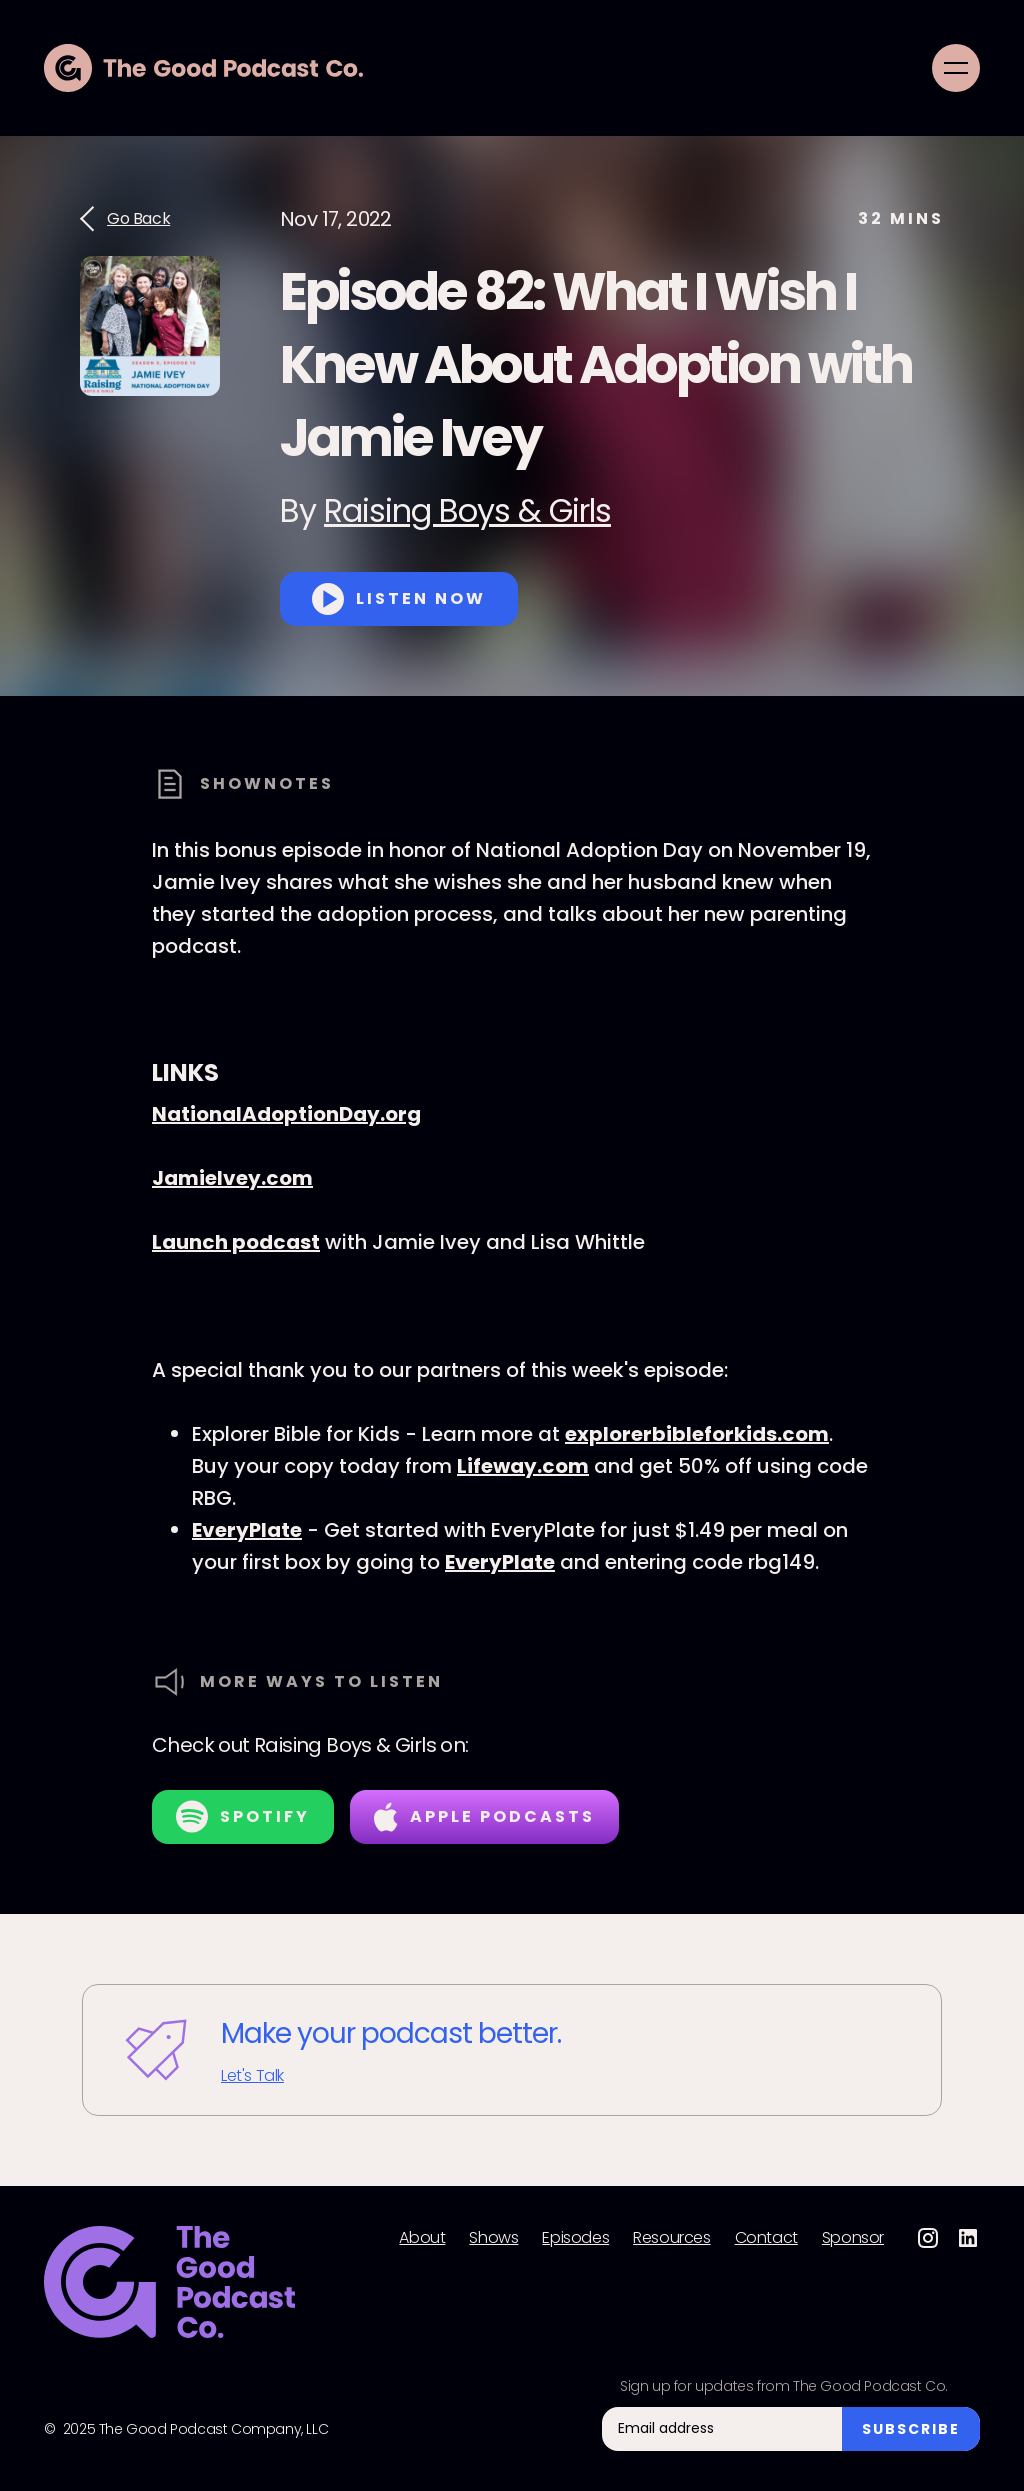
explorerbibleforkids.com (697, 1434)
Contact (766, 2238)
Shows (493, 2238)
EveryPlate (247, 1530)
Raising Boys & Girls (467, 510)
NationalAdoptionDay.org (286, 1114)
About (422, 2238)
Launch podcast (236, 1242)
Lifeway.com (523, 1466)
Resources (671, 2238)
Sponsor (853, 2238)
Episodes (575, 2238)
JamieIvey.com (232, 1178)
